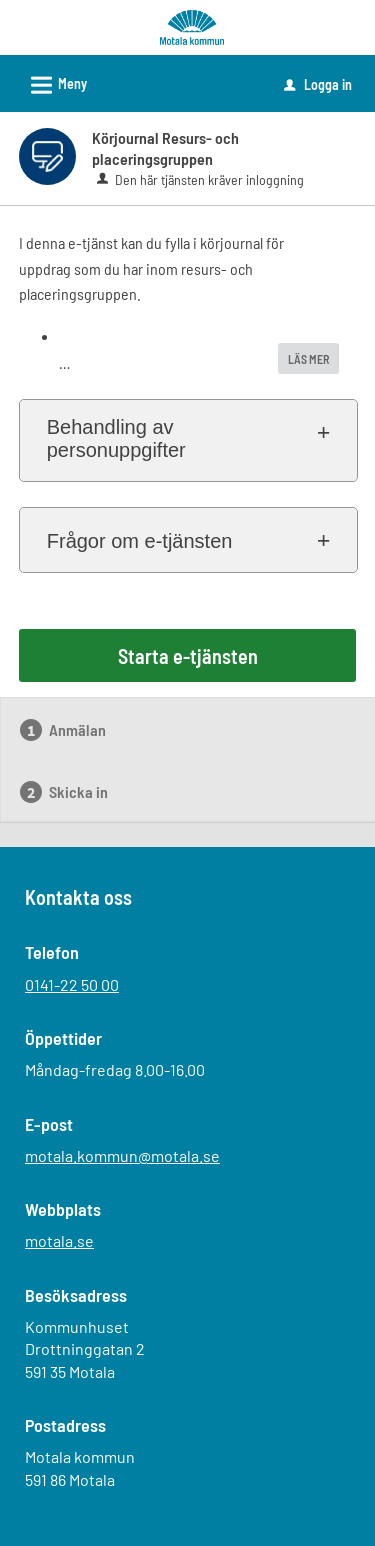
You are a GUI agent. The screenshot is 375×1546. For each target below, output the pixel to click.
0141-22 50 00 (72, 984)
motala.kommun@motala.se (122, 1155)
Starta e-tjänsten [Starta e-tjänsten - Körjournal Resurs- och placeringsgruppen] (188, 656)
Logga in (318, 84)
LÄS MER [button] (308, 359)
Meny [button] (52, 82)
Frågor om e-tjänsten (140, 541)
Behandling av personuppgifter (116, 438)
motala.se (59, 1240)
